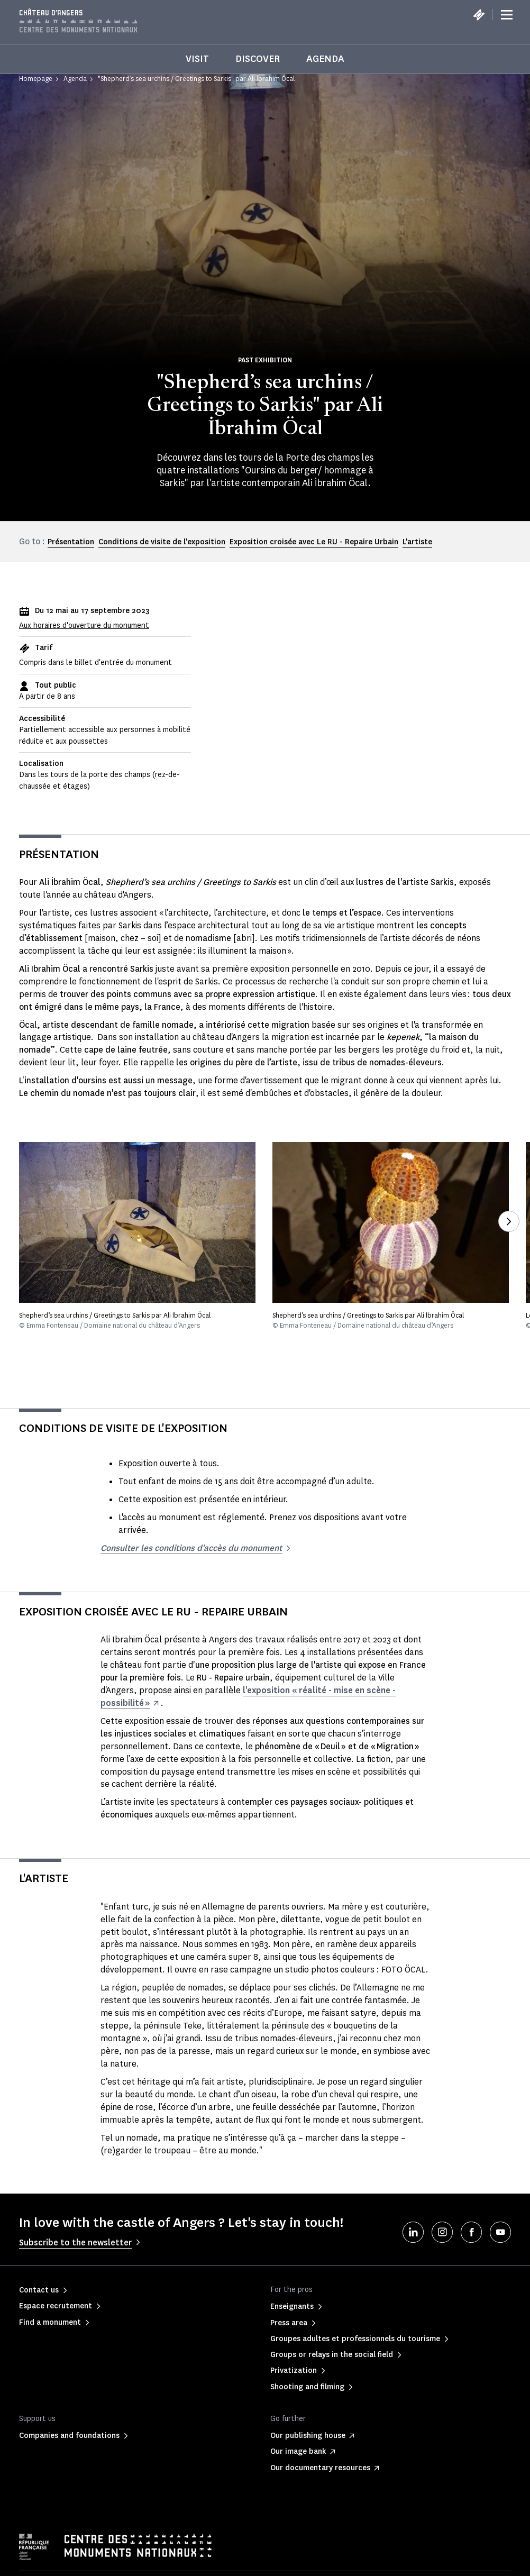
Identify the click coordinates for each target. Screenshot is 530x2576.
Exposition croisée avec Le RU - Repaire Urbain (314, 542)
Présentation (71, 542)
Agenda (325, 58)
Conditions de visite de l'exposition (161, 542)
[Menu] (506, 14)
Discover (257, 58)
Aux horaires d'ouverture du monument (84, 625)
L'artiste (417, 542)
